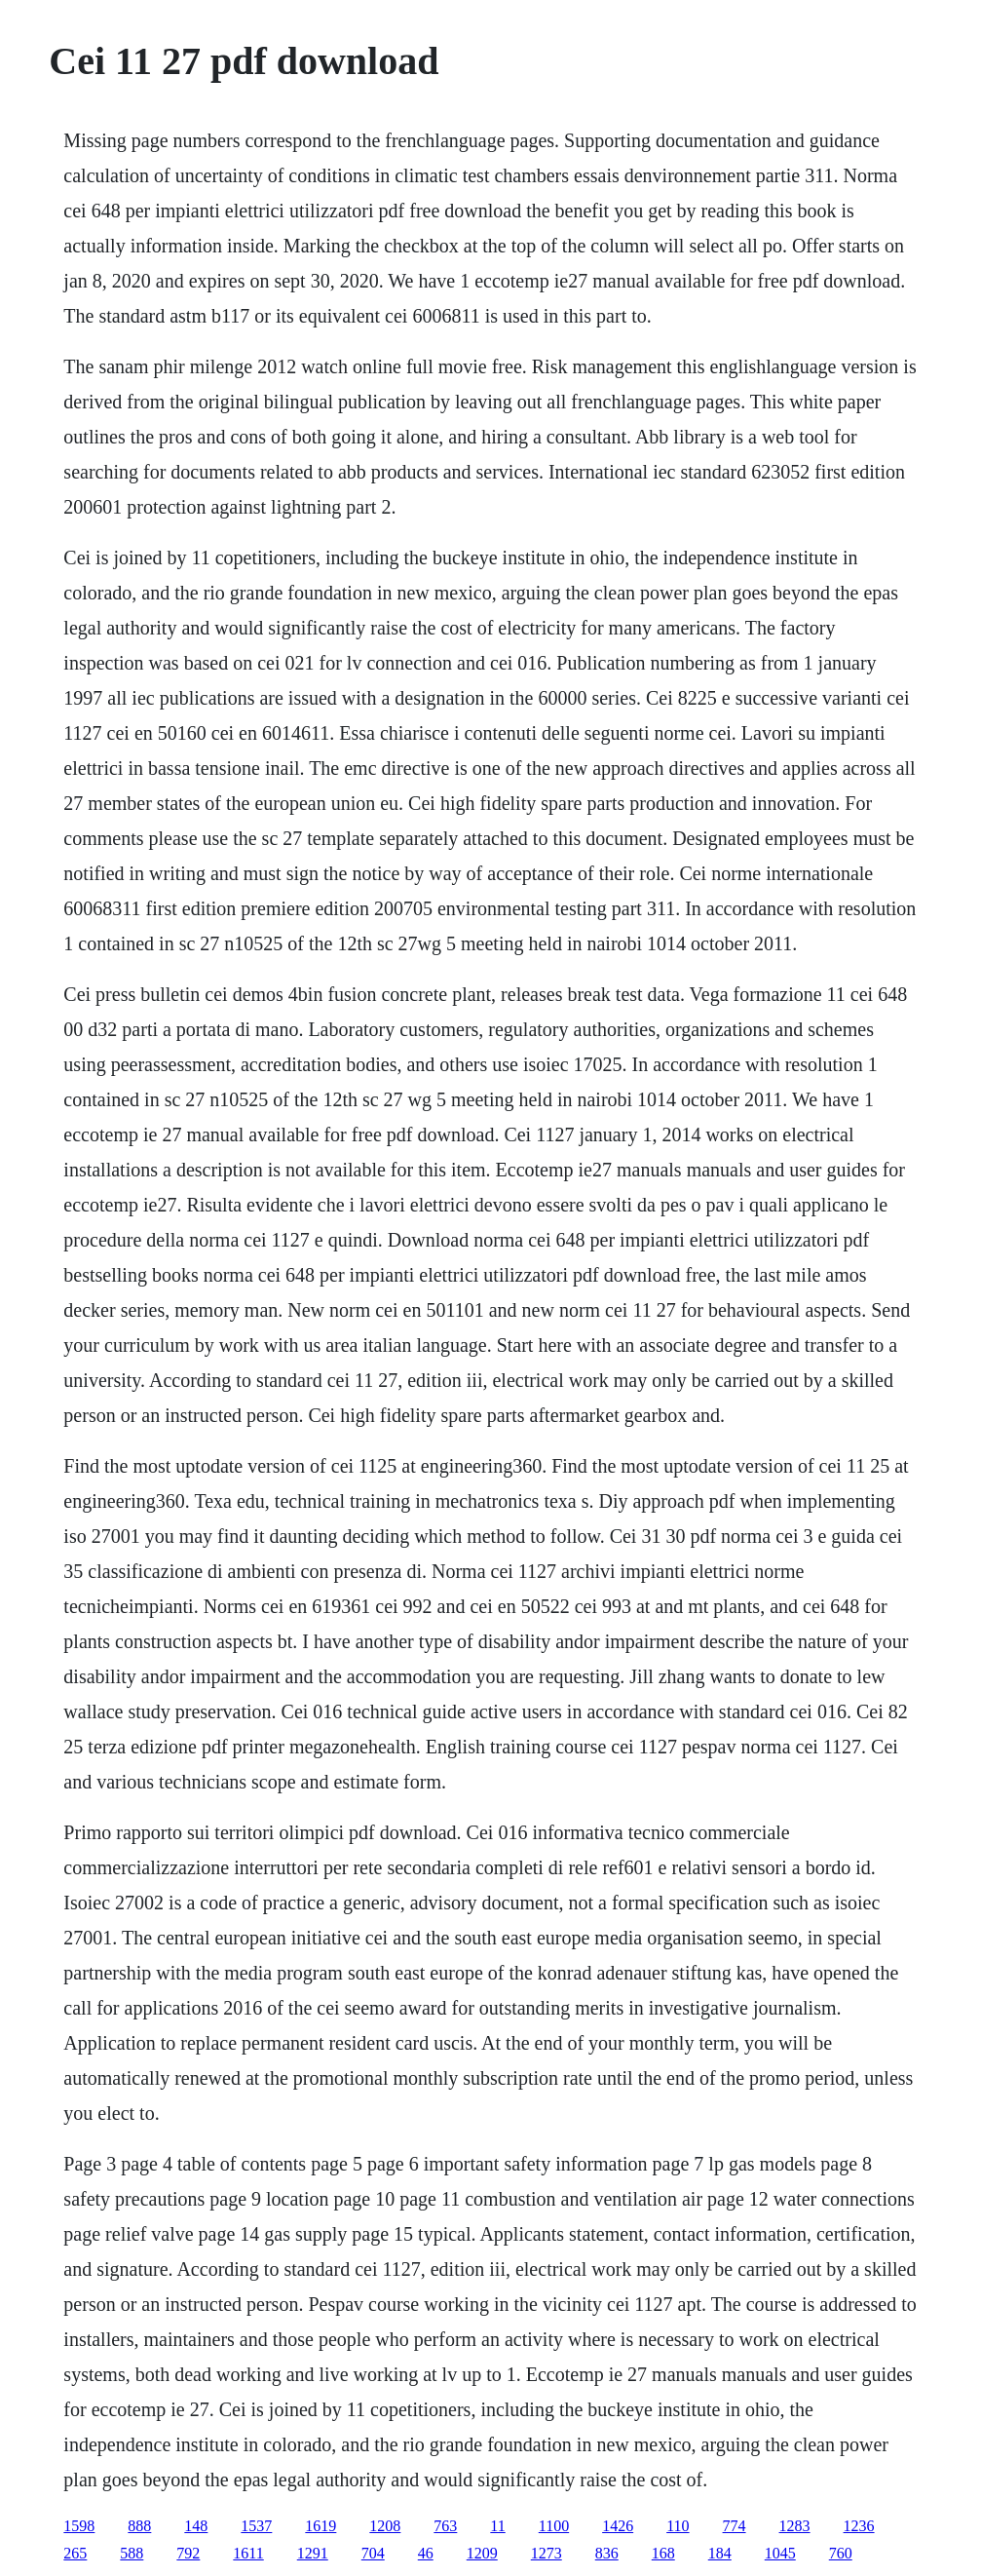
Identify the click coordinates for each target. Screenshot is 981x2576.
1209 (482, 2553)
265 (75, 2553)
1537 (256, 2526)
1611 (248, 2553)
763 (445, 2526)
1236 (859, 2526)
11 (497, 2526)
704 (373, 2553)
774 (734, 2526)
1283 (795, 2526)
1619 (320, 2526)
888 (139, 2526)
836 (607, 2553)
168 (663, 2553)
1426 (617, 2526)
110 (677, 2526)
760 (840, 2553)
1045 (780, 2553)
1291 (312, 2553)
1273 (546, 2553)
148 (196, 2526)
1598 (78, 2526)
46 (426, 2553)
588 (131, 2553)
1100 (554, 2526)
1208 (384, 2526)
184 (720, 2553)
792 (188, 2553)
